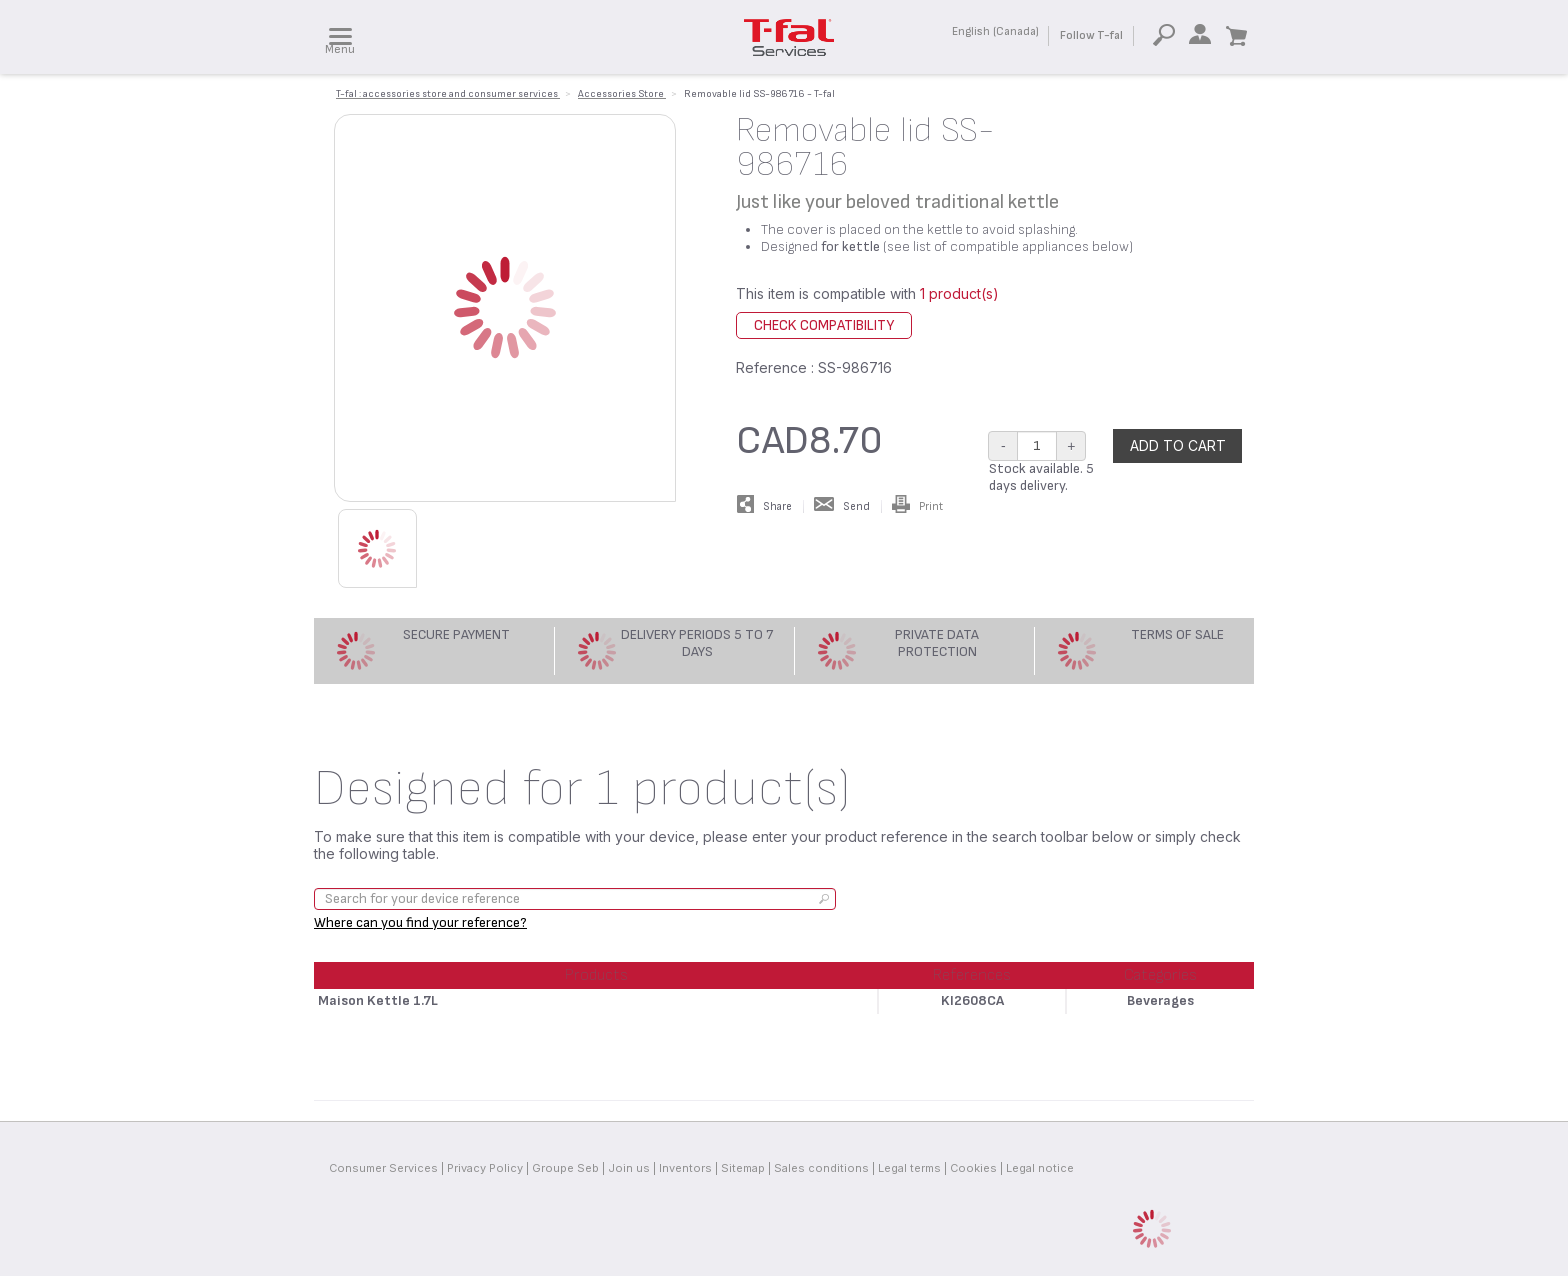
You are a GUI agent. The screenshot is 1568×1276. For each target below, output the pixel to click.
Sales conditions (821, 1168)
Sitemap (743, 1168)
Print (917, 506)
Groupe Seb (565, 1168)
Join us (629, 1168)
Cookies (973, 1168)
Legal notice (1040, 1168)
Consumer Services (383, 1168)
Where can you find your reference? (420, 922)
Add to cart (1178, 445)
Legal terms (909, 1168)
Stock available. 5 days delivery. (1041, 477)
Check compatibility (824, 325)
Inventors (685, 1168)
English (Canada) (995, 31)
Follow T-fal (1091, 35)
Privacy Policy (485, 1168)
